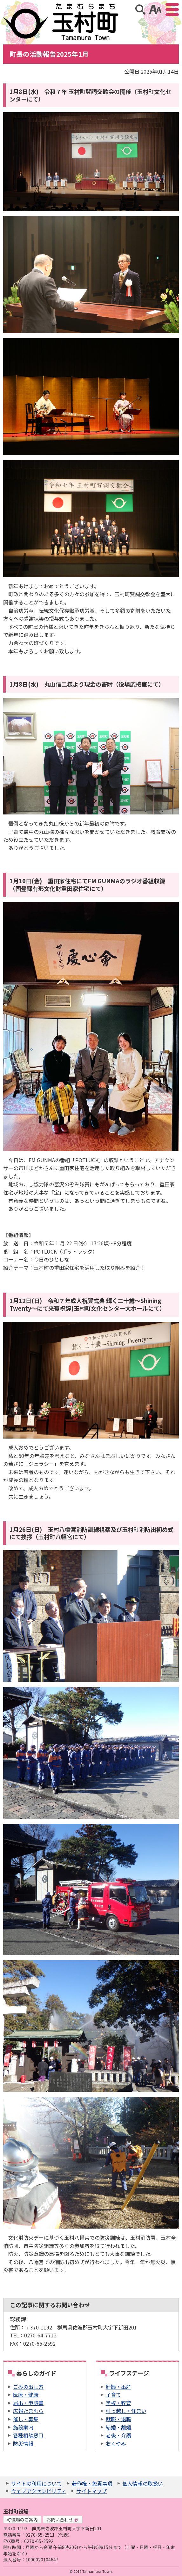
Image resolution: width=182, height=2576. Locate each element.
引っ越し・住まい (126, 2411)
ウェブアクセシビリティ (38, 2491)
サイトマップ (91, 2491)
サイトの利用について (36, 2483)
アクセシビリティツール (155, 9)
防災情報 (23, 2443)
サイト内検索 (140, 9)
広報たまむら (28, 2411)
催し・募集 (25, 2419)
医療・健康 (25, 2394)
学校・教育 (118, 2403)
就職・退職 (118, 2419)
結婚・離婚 (118, 2427)
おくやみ (116, 2443)
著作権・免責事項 (92, 2483)
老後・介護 (118, 2435)
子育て (113, 2394)
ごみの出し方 (28, 2386)
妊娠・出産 (118, 2386)
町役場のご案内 (22, 2519)
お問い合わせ (62, 2519)
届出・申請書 (28, 2403)
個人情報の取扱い (142, 2483)
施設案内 (23, 2427)
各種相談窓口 (28, 2435)
